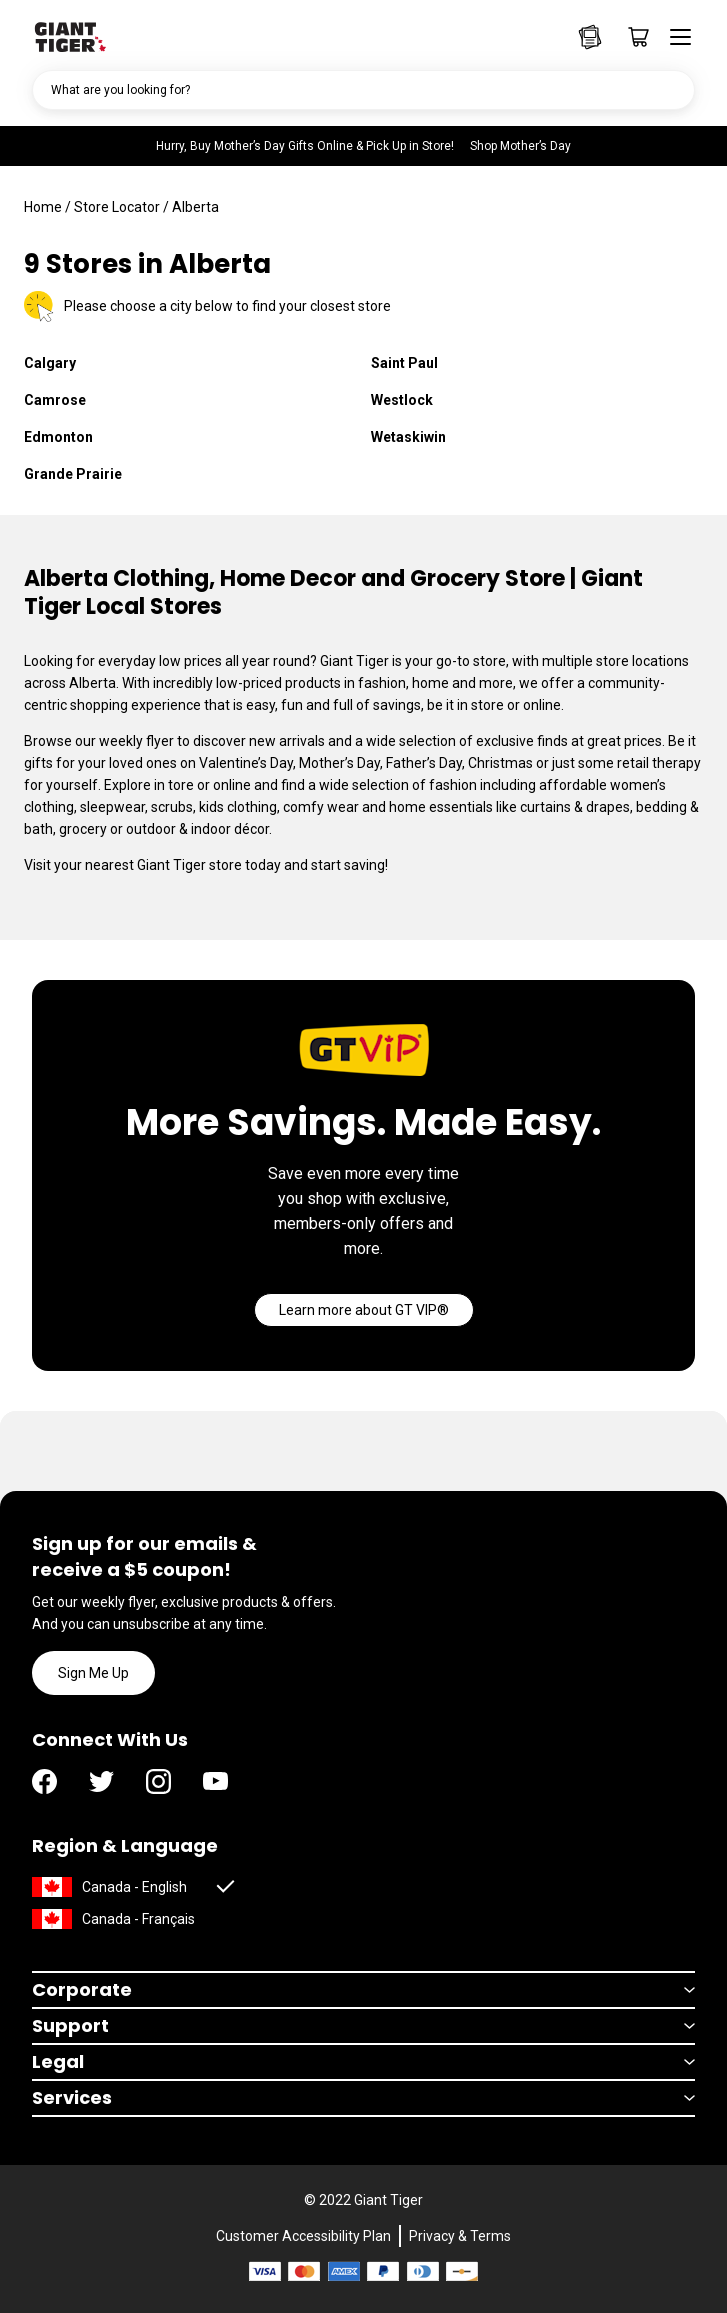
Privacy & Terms (460, 2236)
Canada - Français (138, 1919)
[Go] (364, 1310)
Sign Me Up (93, 1673)
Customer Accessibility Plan (303, 2236)
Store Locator (117, 207)
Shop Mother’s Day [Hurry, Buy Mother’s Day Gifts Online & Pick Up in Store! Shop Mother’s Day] (520, 146)
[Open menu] (674, 37)
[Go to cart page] (632, 37)
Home (43, 207)
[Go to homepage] (69, 35)
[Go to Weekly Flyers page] (590, 37)
